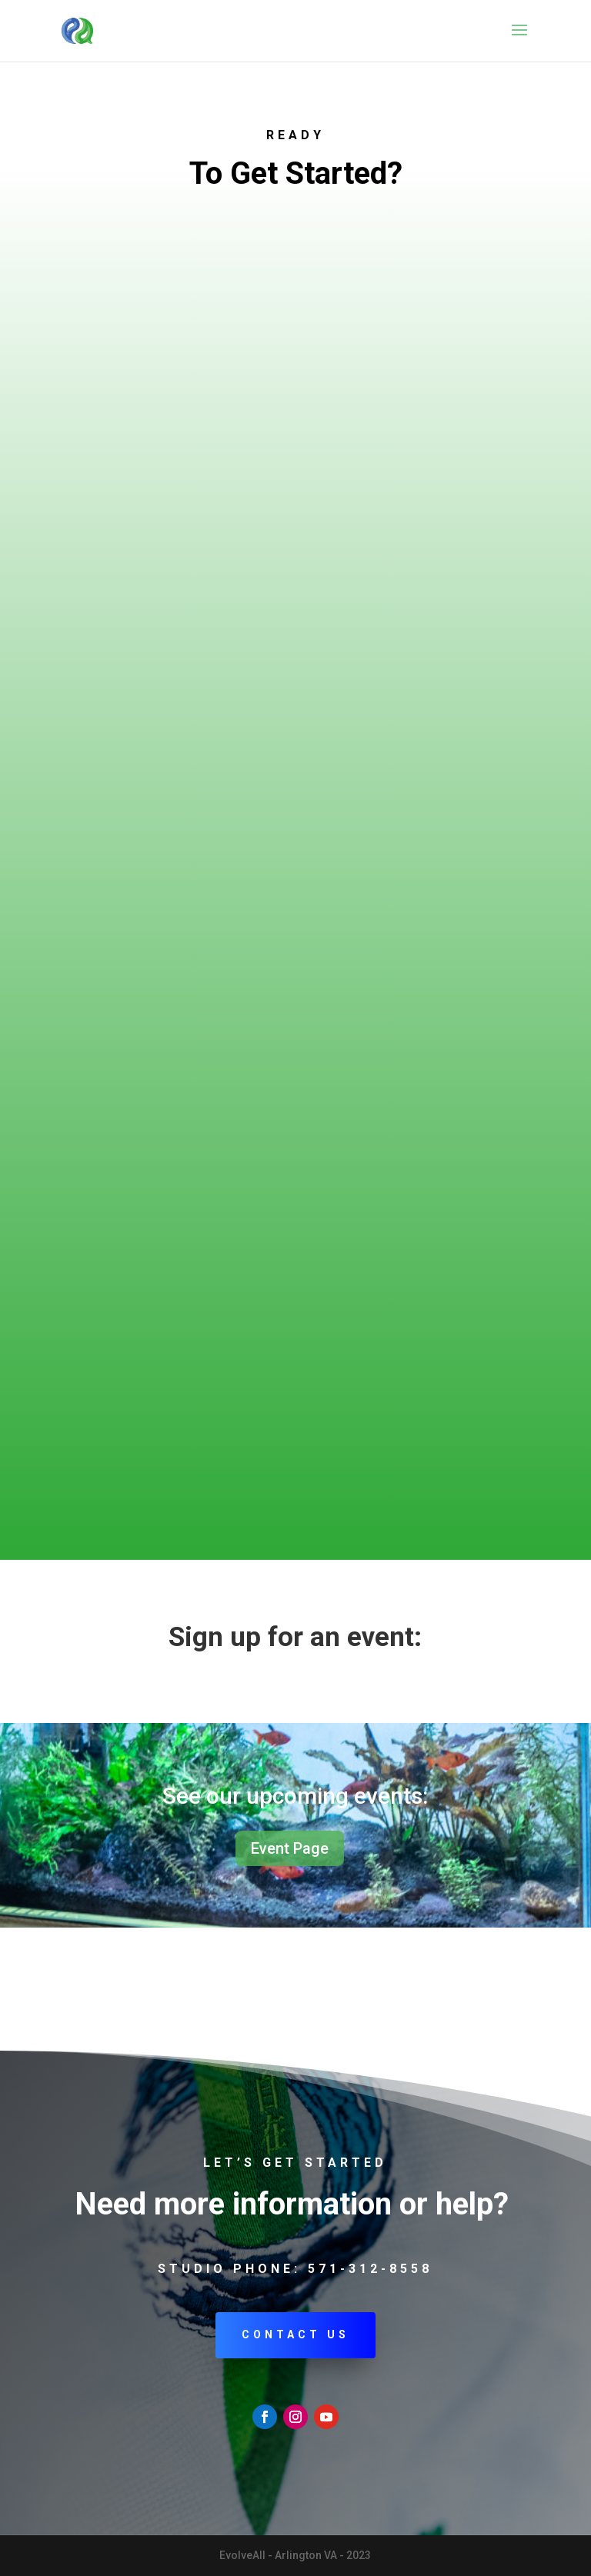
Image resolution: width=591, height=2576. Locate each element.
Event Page (290, 1848)
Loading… (295, 857)
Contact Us (295, 2334)
